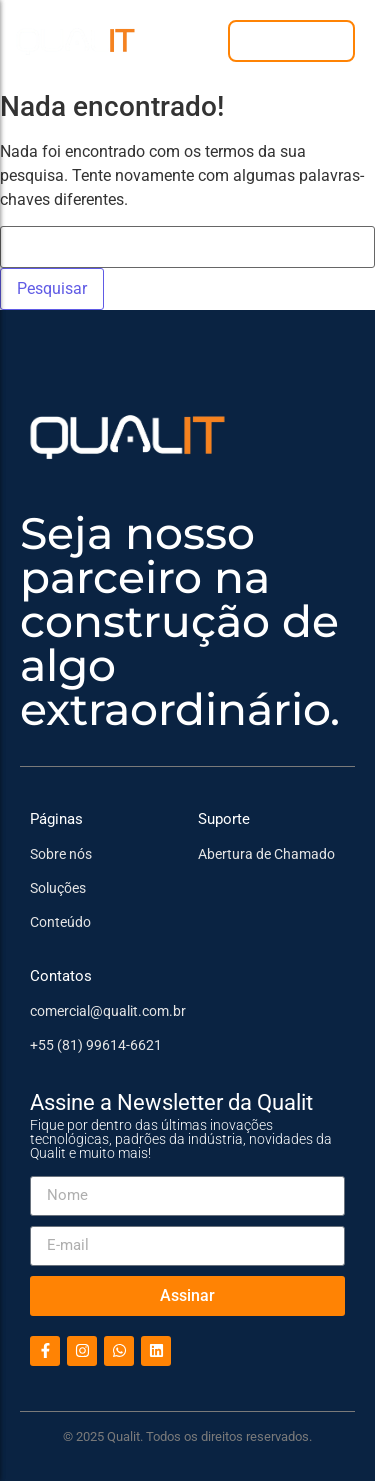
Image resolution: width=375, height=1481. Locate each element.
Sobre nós (61, 854)
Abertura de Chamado (266, 854)
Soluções (58, 888)
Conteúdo (60, 922)
